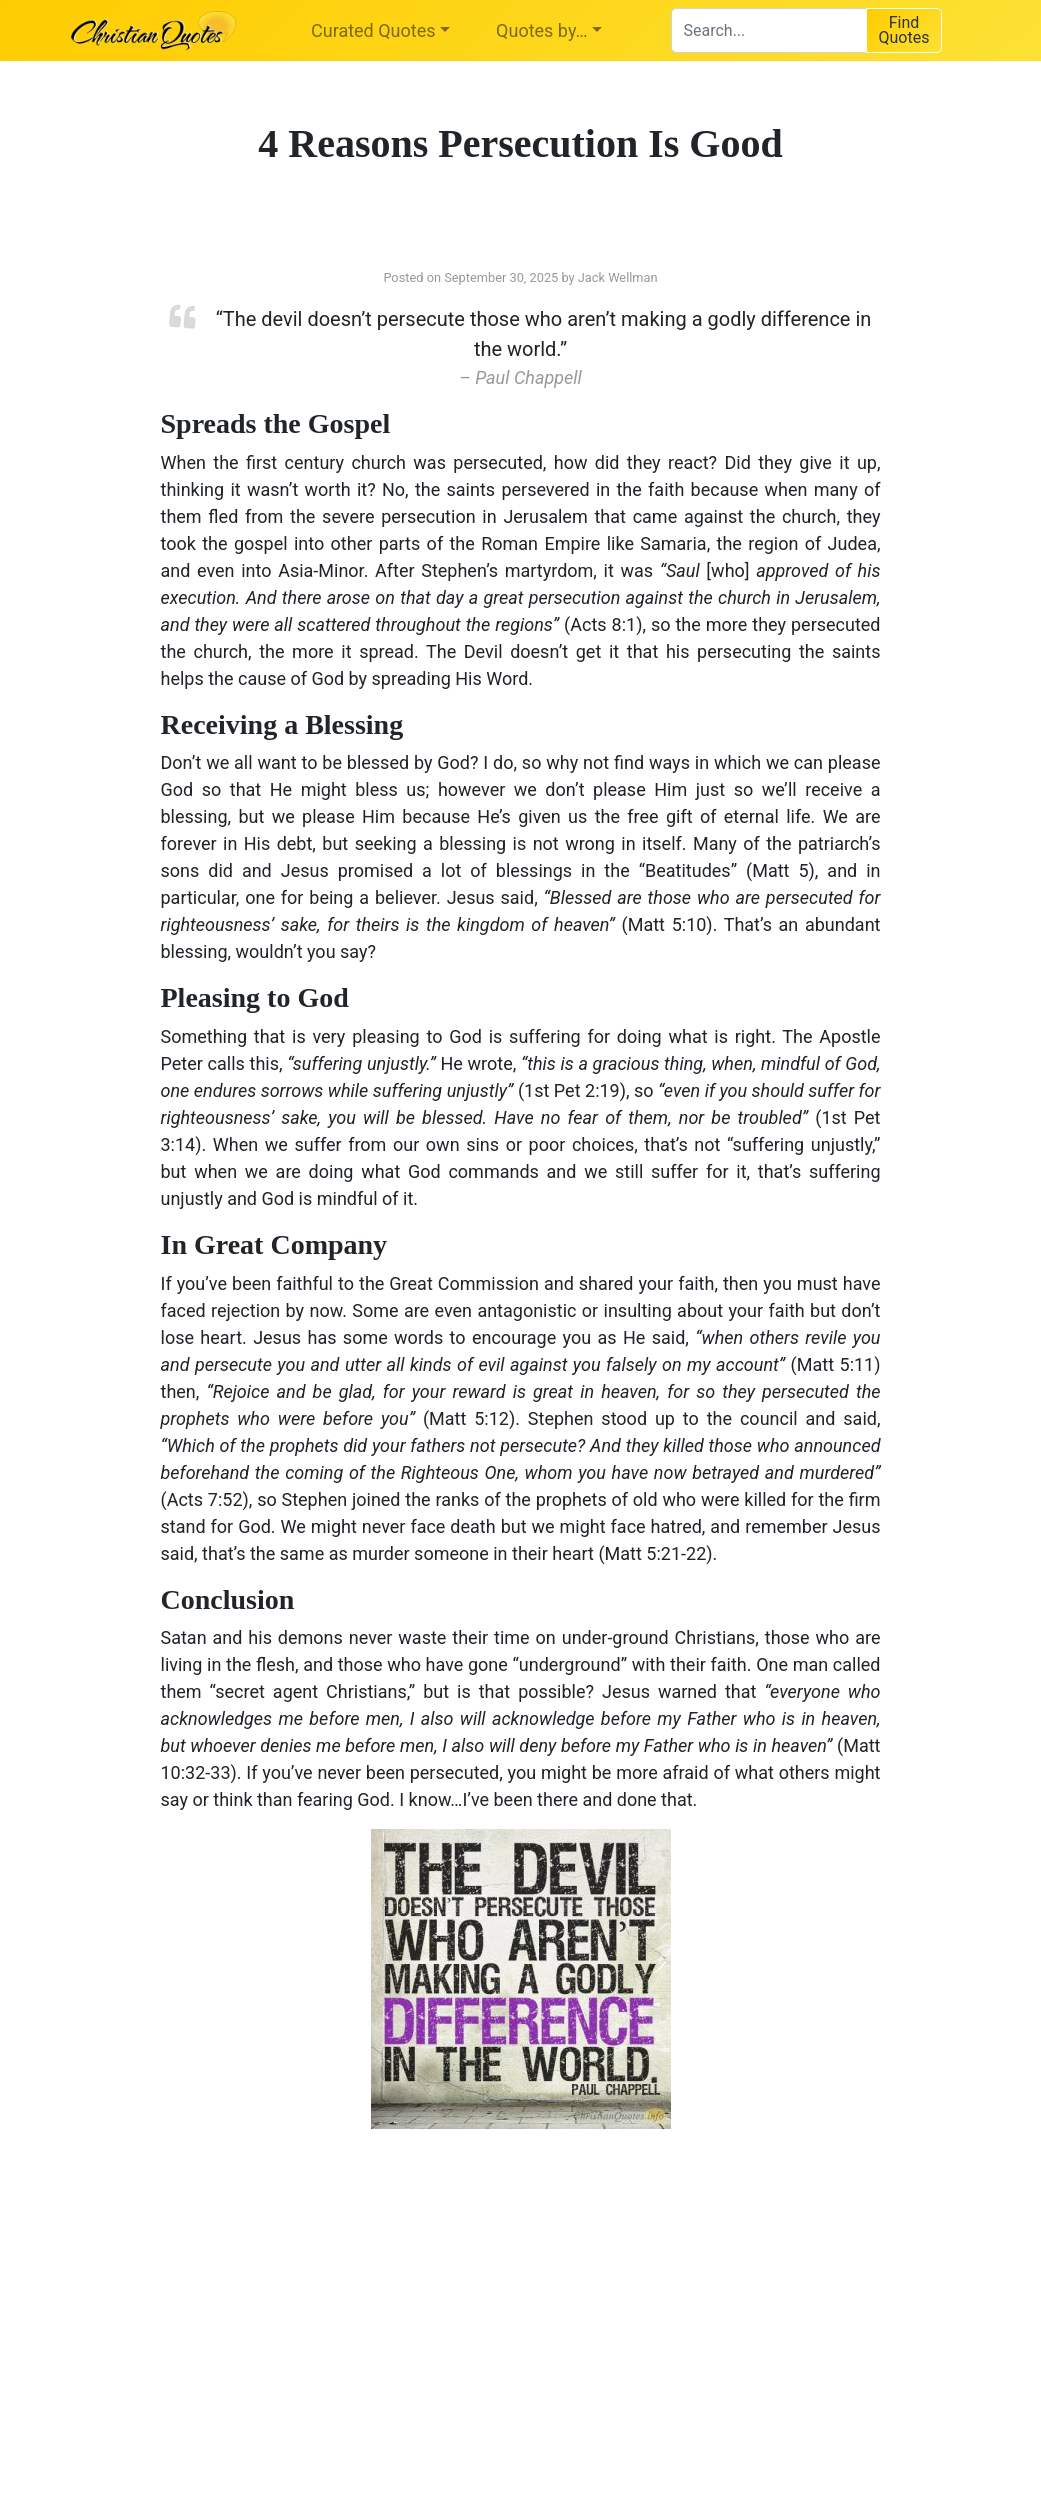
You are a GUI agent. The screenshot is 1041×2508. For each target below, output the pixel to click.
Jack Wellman (618, 277)
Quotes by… (541, 30)
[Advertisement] (316, 2304)
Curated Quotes (373, 30)
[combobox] (768, 30)
